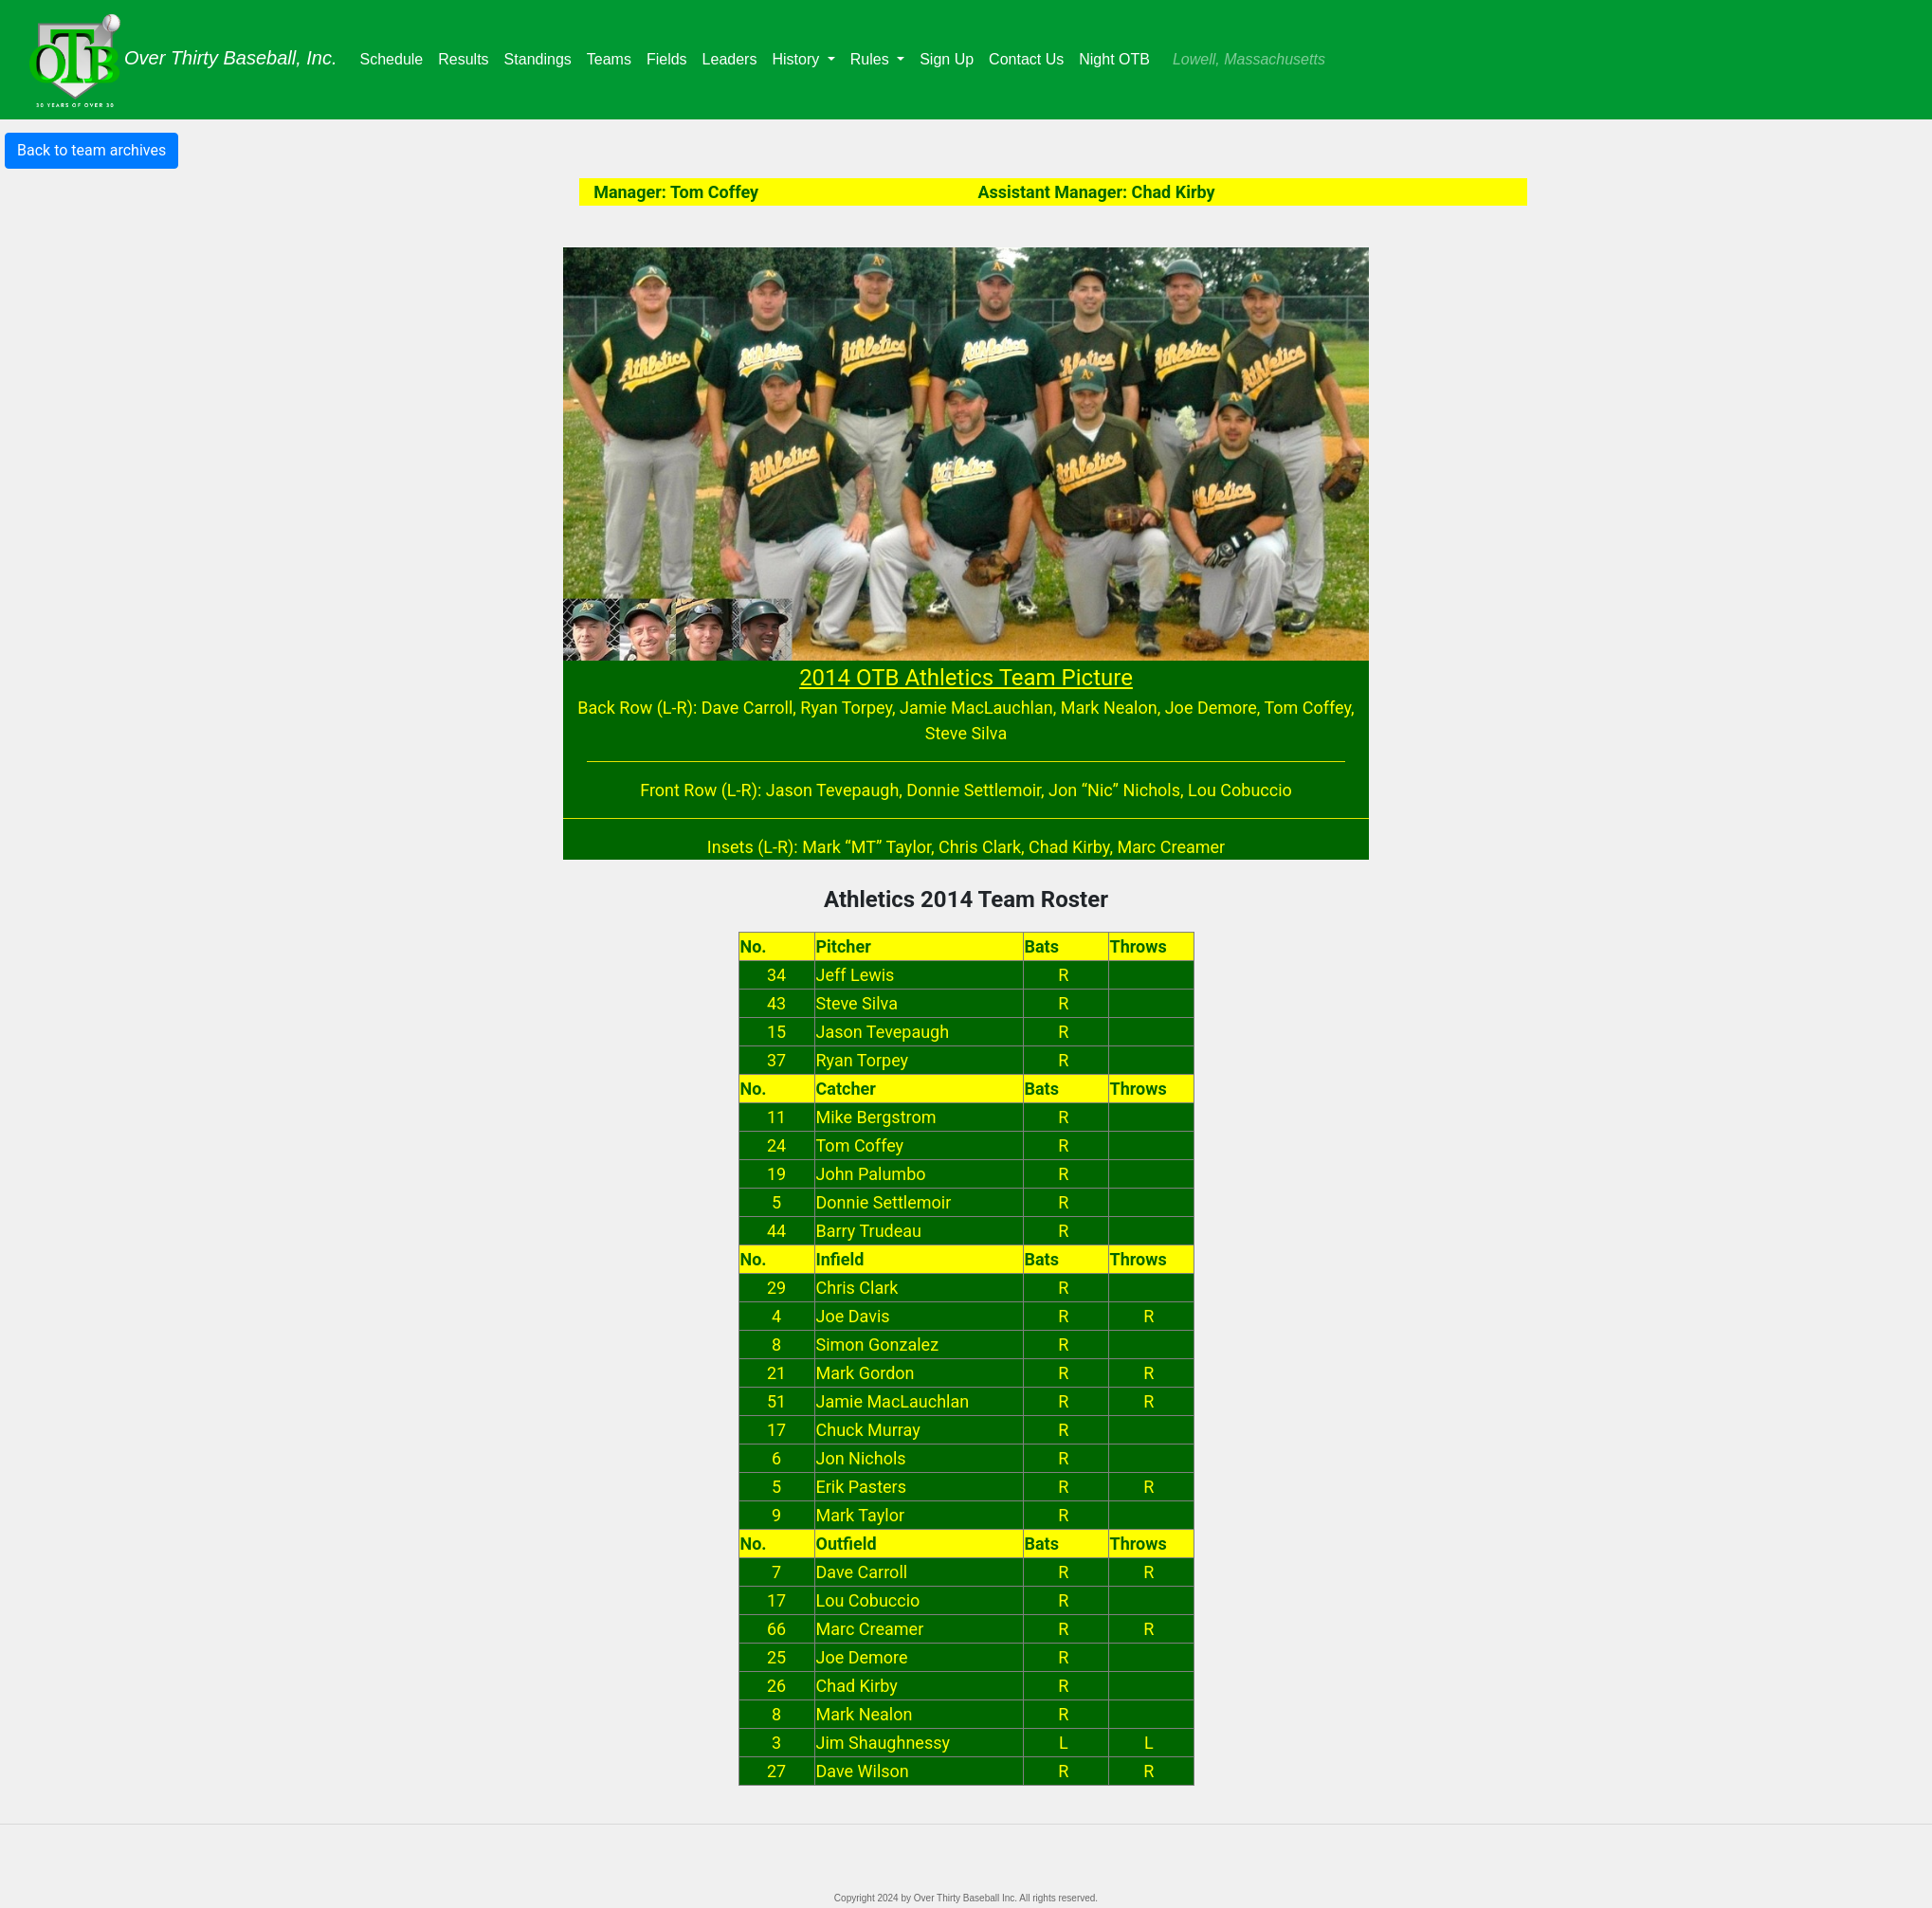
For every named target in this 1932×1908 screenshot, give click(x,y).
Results (467, 57)
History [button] (797, 59)
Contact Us (1026, 59)
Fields (671, 57)
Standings (541, 57)
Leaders (733, 57)
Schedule (395, 57)
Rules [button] (871, 59)
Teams (613, 57)
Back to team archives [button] (91, 150)
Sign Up (947, 59)
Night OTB (1114, 59)
